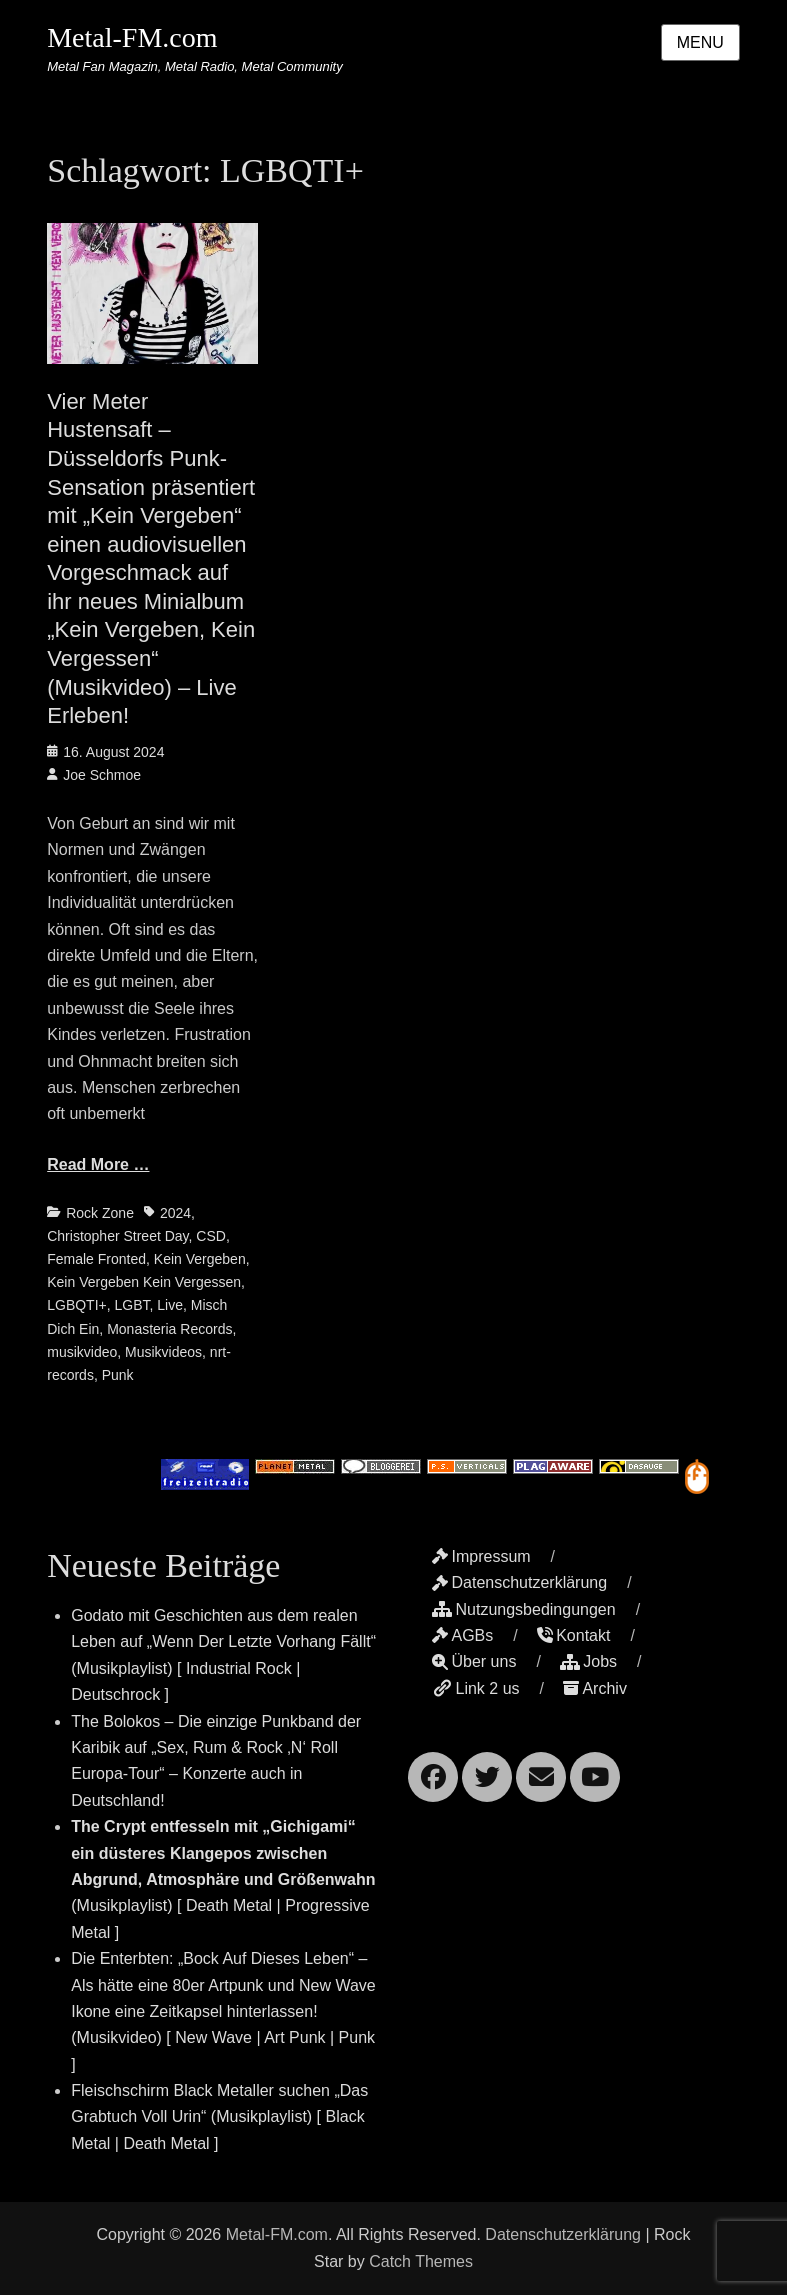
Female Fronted (96, 1259)
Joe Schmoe (102, 775)
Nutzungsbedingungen (523, 1609)
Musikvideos (163, 1352)
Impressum (481, 1556)
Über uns (474, 1661)
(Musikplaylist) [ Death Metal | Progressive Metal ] (223, 1879)
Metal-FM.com (132, 37)
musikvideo (82, 1352)
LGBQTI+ (77, 1305)
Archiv (594, 1688)
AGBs (462, 1635)
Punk (118, 1375)
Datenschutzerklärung (519, 1582)
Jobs (588, 1661)
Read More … (98, 1164)
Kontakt (573, 1635)
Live (170, 1305)
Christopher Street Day (117, 1236)
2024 (175, 1213)
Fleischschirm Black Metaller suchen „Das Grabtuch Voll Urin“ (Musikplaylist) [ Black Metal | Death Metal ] (219, 2117)
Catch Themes (421, 2261)
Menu (700, 42)
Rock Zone (100, 1213)
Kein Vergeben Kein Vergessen (144, 1282)
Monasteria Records (169, 1329)
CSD (211, 1236)
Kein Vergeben (200, 1259)
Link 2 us (475, 1688)
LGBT (132, 1305)
